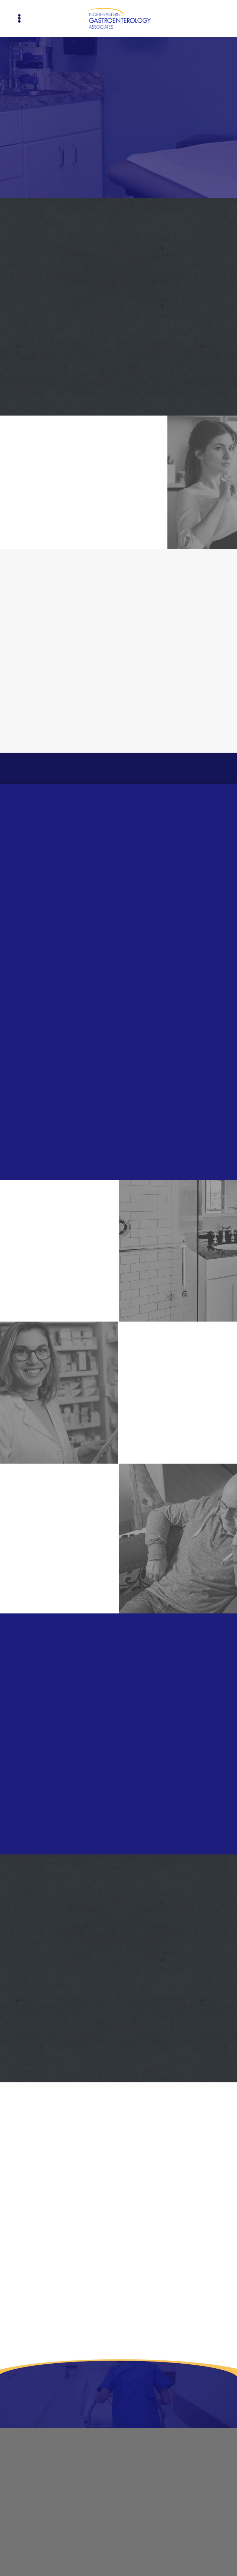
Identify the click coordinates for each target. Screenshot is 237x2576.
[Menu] (19, 18)
